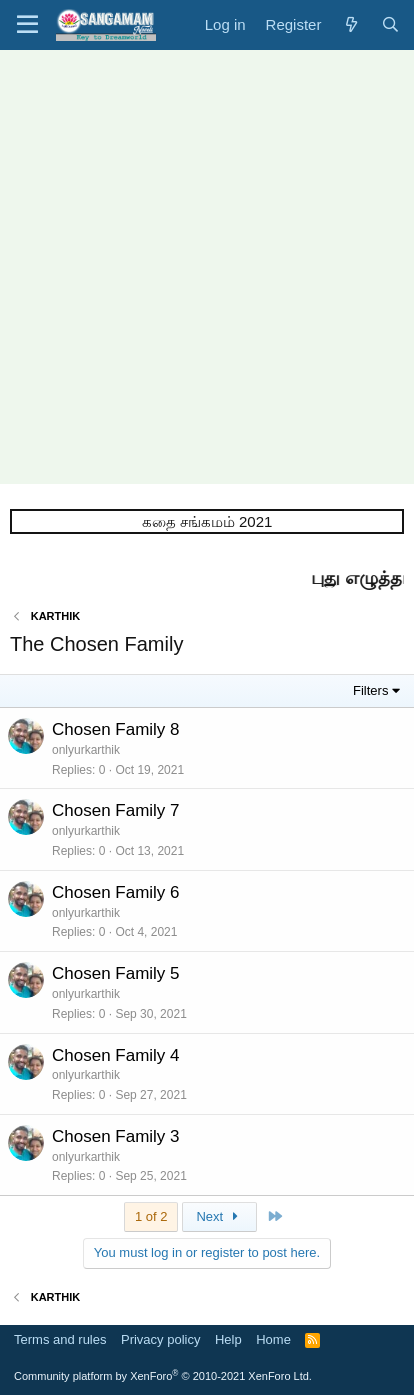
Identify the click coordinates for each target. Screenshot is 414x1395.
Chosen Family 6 (116, 892)
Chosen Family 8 (116, 729)
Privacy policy (160, 1339)
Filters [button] (370, 690)
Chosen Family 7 (116, 810)
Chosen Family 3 (116, 1136)
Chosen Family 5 (116, 973)
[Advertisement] (207, 267)
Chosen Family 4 (116, 1055)
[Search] (390, 24)
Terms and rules (60, 1339)
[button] (27, 25)
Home (273, 1339)
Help (228, 1339)
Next (219, 1216)
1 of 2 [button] (151, 1216)
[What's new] (350, 24)
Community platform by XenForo (163, 1376)
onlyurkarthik (86, 750)
